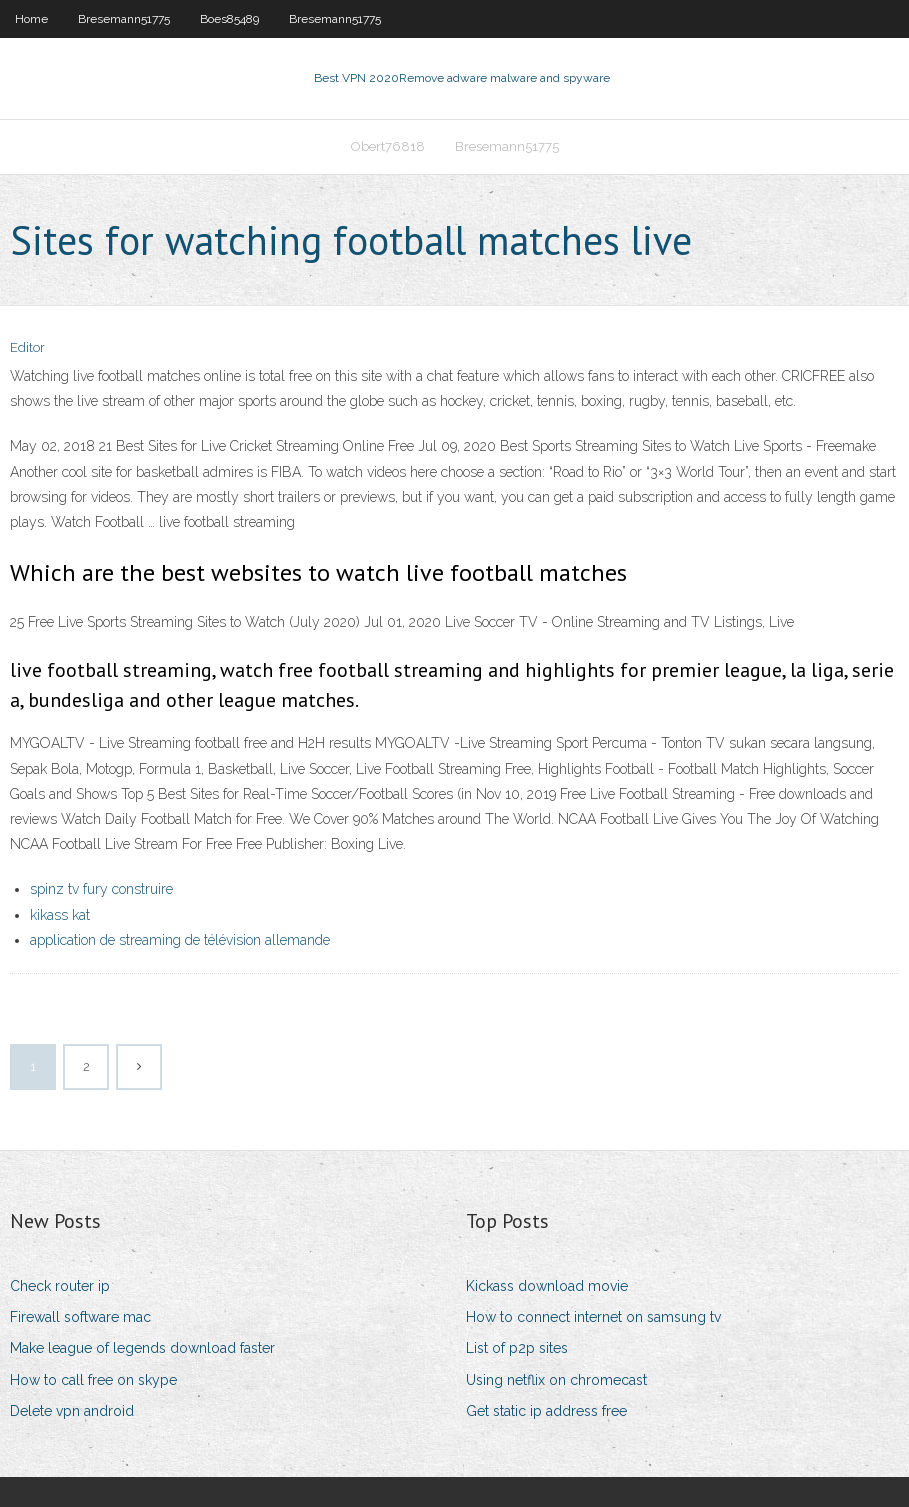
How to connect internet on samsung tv (593, 1317)
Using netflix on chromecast (556, 1380)
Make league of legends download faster (142, 1348)
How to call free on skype (93, 1380)
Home (31, 19)
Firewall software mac (80, 1317)
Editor (27, 347)
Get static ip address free (546, 1411)
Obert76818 (388, 146)
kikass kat (60, 915)
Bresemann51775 (124, 19)
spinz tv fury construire (101, 889)
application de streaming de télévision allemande (180, 940)
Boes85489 (229, 19)
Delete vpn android (72, 1411)
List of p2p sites (517, 1348)
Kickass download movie (547, 1286)
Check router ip (60, 1286)
